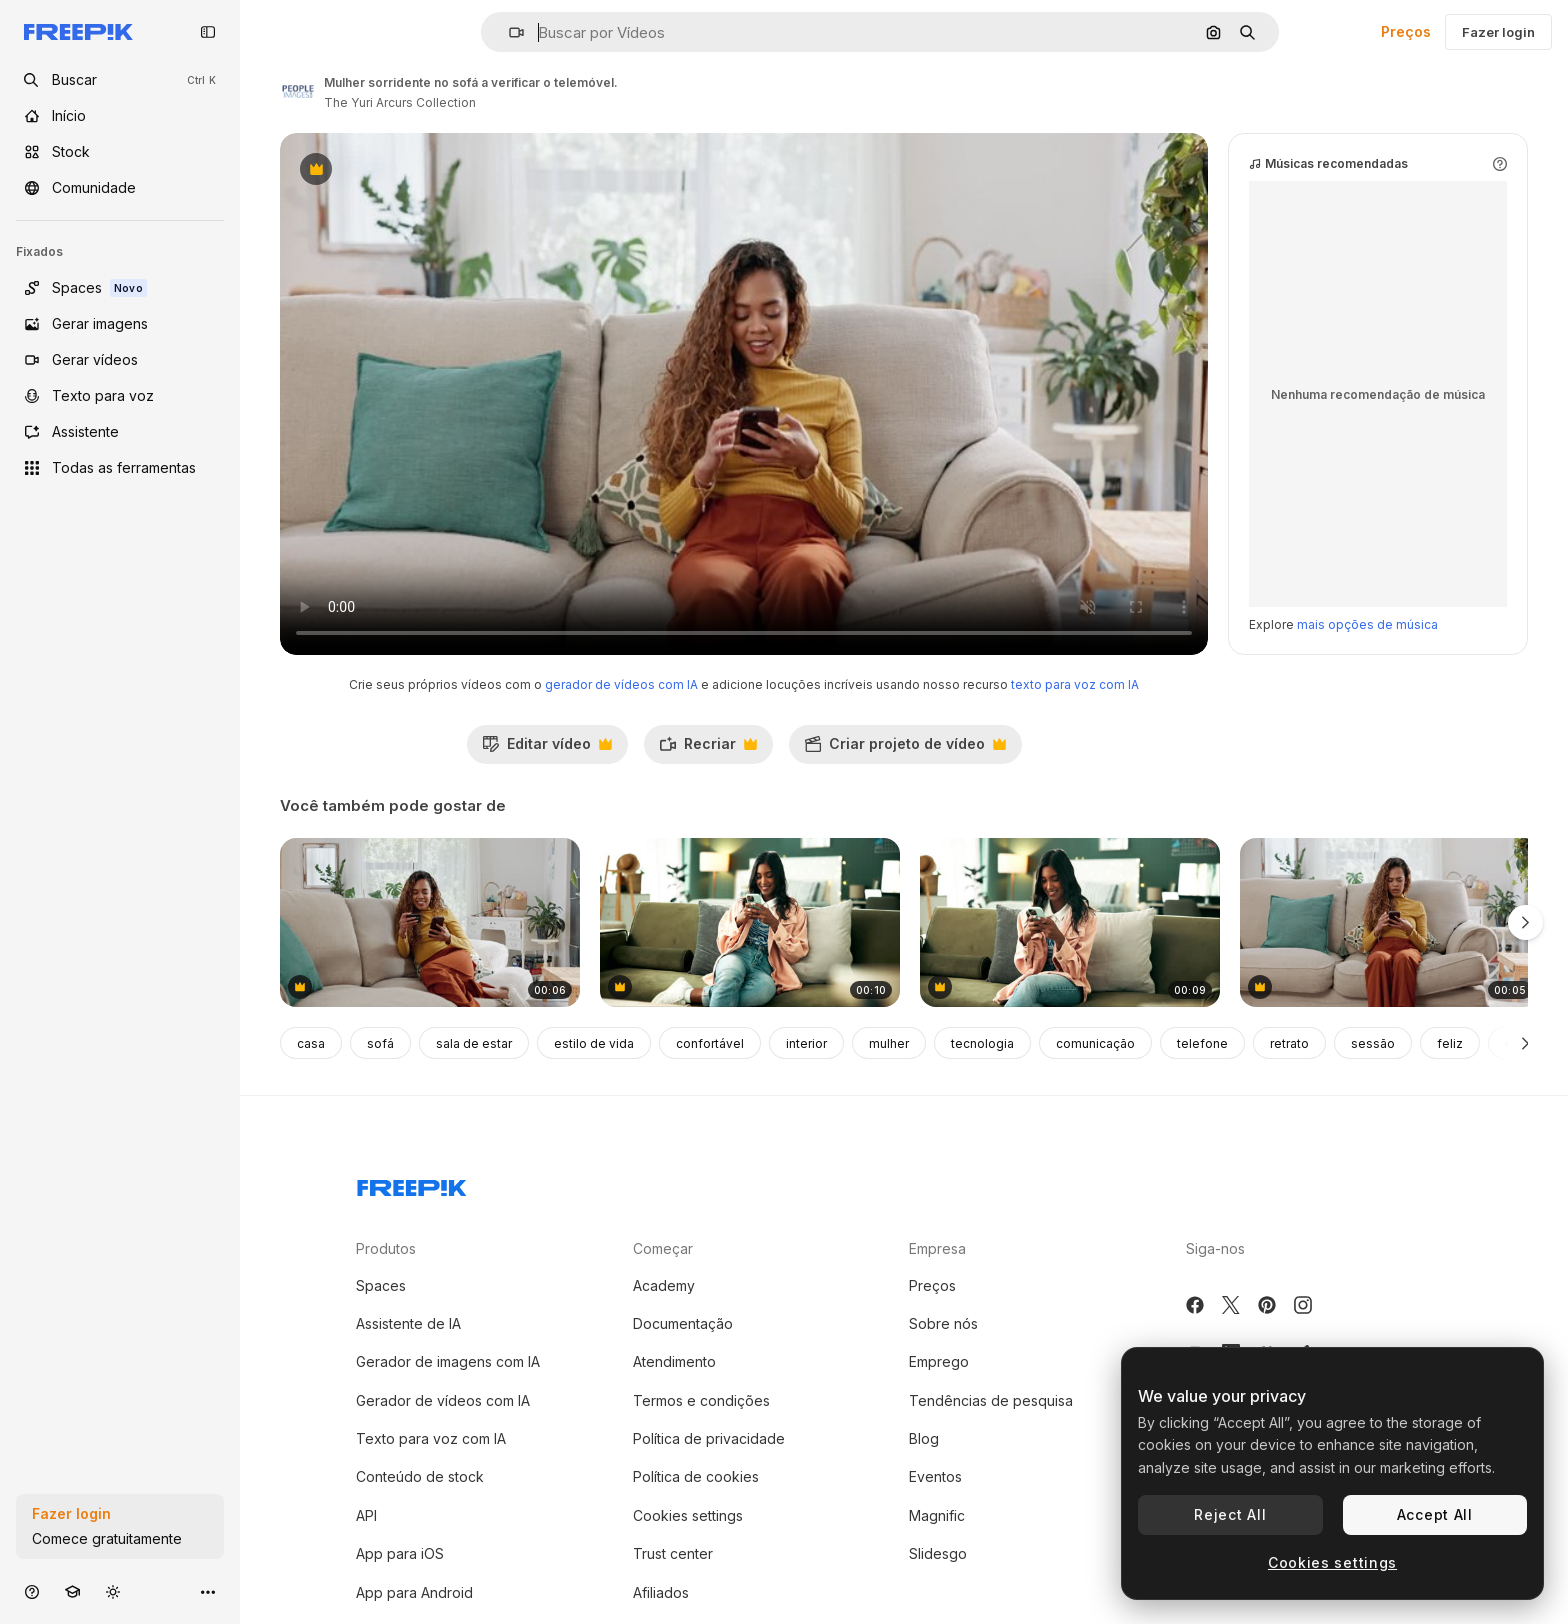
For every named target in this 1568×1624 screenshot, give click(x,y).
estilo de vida (594, 1043)
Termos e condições (701, 1400)
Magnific (937, 1515)
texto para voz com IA (1075, 684)
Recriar (708, 749)
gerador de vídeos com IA (621, 684)
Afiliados (661, 1592)
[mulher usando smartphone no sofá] (750, 922)
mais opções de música (1367, 624)
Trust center (673, 1553)
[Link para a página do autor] (298, 90)
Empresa (937, 1248)
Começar (663, 1248)
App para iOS (400, 1553)
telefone (1202, 1043)
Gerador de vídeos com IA (443, 1400)
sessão (1373, 1043)
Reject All (1230, 1514)
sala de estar (474, 1043)
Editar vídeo (547, 749)
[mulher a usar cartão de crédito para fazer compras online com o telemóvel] (430, 922)
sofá (380, 1043)
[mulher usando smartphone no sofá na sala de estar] (1070, 922)
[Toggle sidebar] (208, 32)
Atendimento (674, 1361)
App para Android (414, 1592)
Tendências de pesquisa (991, 1400)
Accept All (1435, 1514)
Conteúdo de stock (420, 1476)
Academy (664, 1285)
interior (806, 1043)
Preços (1406, 31)
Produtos (386, 1248)
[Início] (120, 116)
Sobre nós (943, 1323)
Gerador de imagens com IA (448, 1361)
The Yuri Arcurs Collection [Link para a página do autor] (400, 102)
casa (311, 1043)
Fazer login (1498, 32)
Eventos (935, 1476)
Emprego (939, 1361)
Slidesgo (938, 1553)
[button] (508, 32)
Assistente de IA (408, 1323)
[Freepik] (78, 32)
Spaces (381, 1285)
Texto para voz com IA (431, 1438)
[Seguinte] (1525, 1043)
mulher (889, 1043)
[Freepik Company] (412, 1184)
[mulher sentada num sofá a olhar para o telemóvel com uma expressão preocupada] (1390, 922)
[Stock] (120, 152)
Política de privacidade (709, 1438)
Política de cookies (696, 1476)
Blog (924, 1438)
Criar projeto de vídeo (905, 749)
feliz (1450, 1043)
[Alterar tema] (113, 1591)
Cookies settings (688, 1515)
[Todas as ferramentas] (120, 468)
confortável (710, 1043)
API (366, 1515)
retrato (1289, 1043)
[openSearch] (120, 80)
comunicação (1095, 1043)
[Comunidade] (120, 188)
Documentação (683, 1323)
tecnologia (982, 1043)
